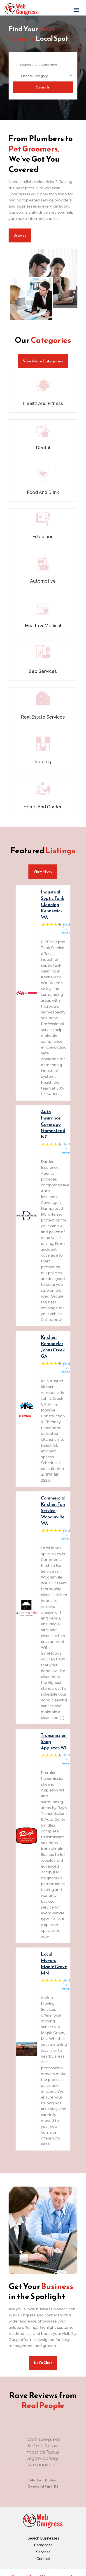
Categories (43, 2545)
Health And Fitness (43, 403)
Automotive (43, 581)
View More (43, 871)
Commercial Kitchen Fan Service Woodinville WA (53, 1511)
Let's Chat (43, 2362)
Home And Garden (43, 807)
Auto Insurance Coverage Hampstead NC (53, 1124)
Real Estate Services (43, 717)
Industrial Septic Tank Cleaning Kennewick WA (52, 904)
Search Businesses (43, 2538)
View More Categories (43, 361)
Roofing (43, 761)
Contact (43, 2559)
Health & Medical (43, 625)
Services (43, 2552)
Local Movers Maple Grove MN (54, 1963)
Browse (20, 235)
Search (42, 87)
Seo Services (43, 671)
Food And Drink (43, 492)
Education (42, 536)
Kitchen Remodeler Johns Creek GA (53, 1346)
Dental (43, 447)
